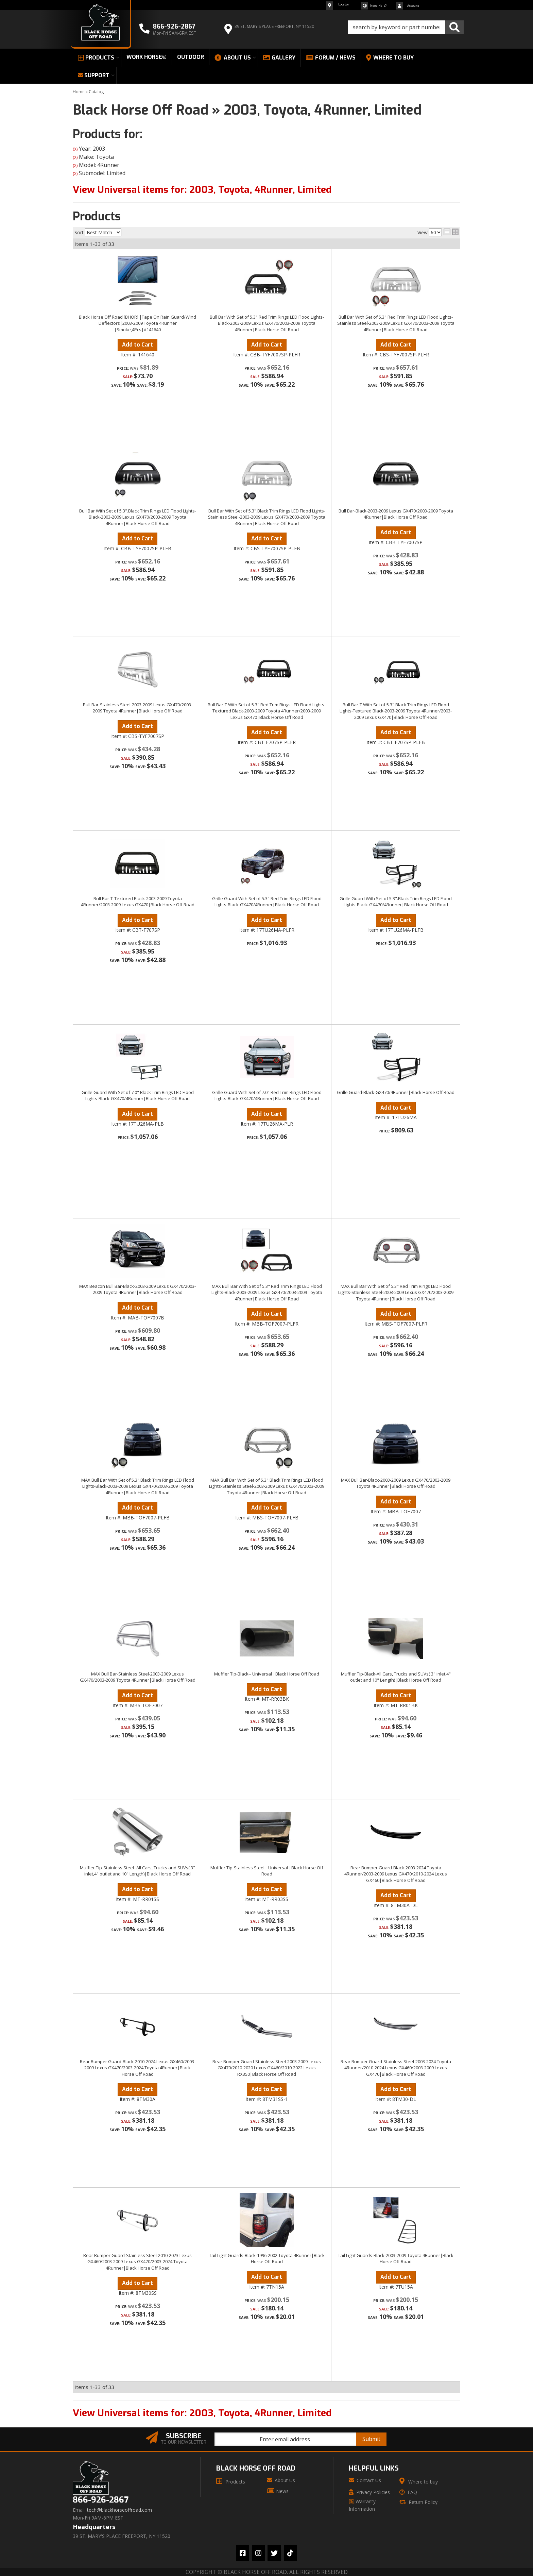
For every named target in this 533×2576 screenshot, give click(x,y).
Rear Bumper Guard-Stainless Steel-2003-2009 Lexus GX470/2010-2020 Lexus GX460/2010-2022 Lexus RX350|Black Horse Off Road (266, 2067)
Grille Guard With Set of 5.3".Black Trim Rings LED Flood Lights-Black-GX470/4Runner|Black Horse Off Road (396, 901)
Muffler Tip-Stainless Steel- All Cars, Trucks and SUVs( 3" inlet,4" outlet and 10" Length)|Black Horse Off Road (137, 1871)
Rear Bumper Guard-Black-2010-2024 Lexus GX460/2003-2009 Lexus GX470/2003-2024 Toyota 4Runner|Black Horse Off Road (137, 2067)
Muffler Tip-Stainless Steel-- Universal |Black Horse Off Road (266, 1871)
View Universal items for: (202, 2413)
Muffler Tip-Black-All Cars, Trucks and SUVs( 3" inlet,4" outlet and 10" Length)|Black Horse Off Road (396, 1677)
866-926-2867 (100, 2500)
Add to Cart (137, 920)
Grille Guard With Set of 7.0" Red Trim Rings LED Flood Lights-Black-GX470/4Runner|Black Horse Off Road (267, 1095)
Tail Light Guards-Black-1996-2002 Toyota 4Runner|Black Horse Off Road (267, 2258)
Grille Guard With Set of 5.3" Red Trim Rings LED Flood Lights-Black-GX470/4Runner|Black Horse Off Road (267, 901)
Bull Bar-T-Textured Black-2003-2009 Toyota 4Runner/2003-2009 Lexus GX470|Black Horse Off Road (137, 901)
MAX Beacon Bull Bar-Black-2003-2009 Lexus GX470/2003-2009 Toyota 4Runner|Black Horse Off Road (137, 1289)
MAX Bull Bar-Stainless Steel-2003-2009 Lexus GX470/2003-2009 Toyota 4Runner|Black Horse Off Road (137, 1677)
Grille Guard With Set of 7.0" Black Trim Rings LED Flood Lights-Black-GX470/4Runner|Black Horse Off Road (138, 1095)
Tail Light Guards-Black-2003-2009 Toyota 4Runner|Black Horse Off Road (395, 2258)
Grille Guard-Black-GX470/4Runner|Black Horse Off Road (395, 1092)
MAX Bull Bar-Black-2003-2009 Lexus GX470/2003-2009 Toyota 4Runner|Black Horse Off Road (395, 1483)
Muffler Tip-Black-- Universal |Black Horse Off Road (266, 1674)
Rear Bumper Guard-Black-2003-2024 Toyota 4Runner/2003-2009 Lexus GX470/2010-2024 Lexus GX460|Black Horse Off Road (395, 1874)
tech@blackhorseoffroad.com (119, 2510)
